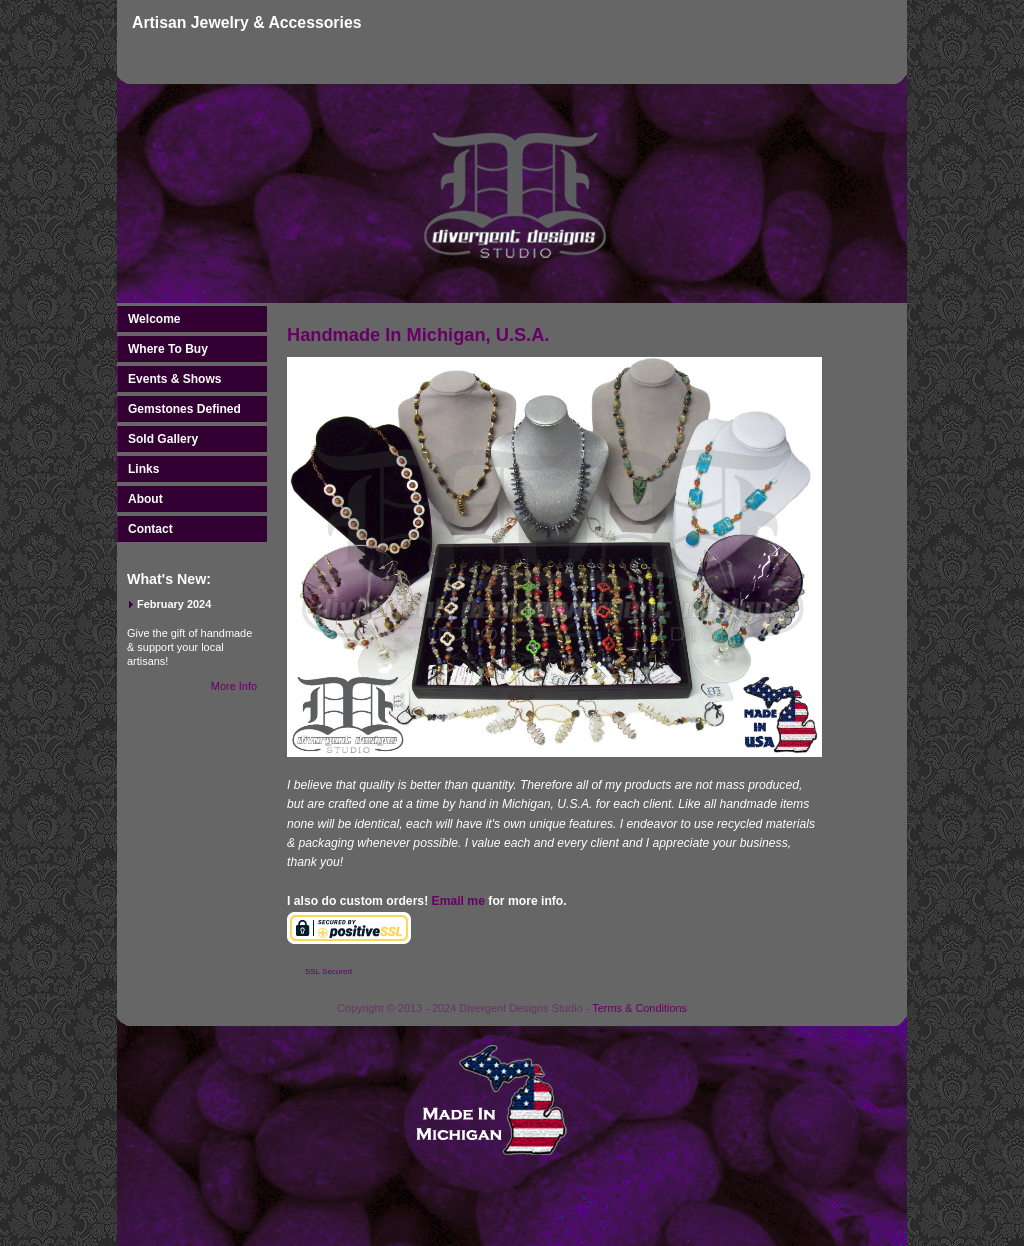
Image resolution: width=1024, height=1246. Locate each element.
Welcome (154, 319)
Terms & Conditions (639, 1008)
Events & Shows (174, 379)
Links (143, 469)
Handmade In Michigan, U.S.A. (418, 334)
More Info (234, 686)
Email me (458, 901)
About (145, 499)
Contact (150, 529)
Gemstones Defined (184, 409)
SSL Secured (328, 971)
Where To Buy (168, 349)
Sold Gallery (163, 439)
